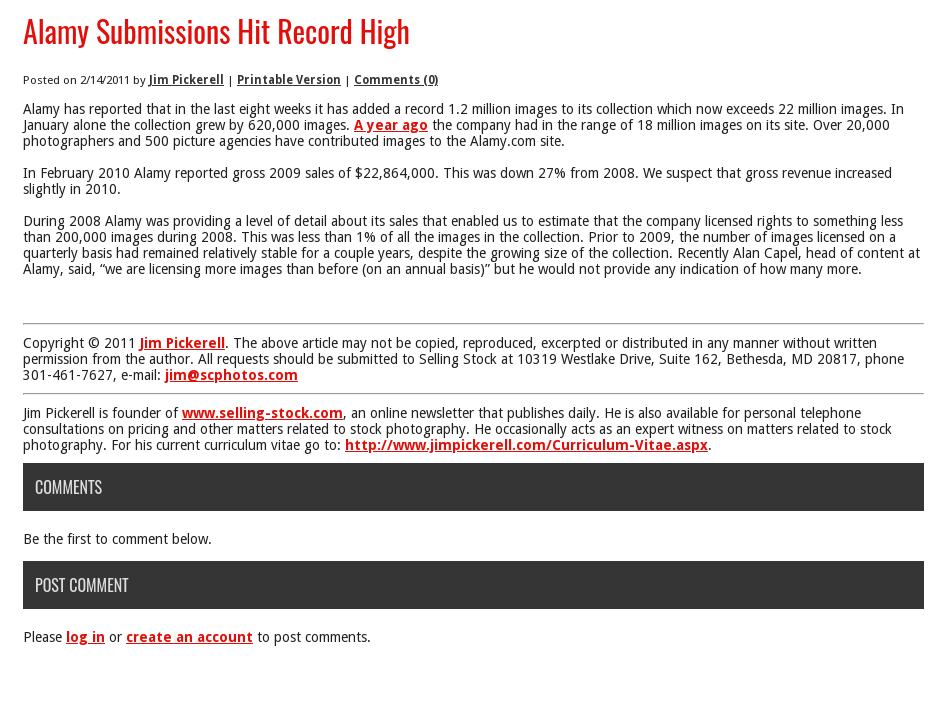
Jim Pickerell (186, 80)
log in (85, 637)
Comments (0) (396, 80)
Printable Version (289, 80)
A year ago (391, 125)
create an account (189, 637)
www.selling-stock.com (262, 413)
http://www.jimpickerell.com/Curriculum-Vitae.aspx (526, 445)
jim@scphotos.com (231, 375)
